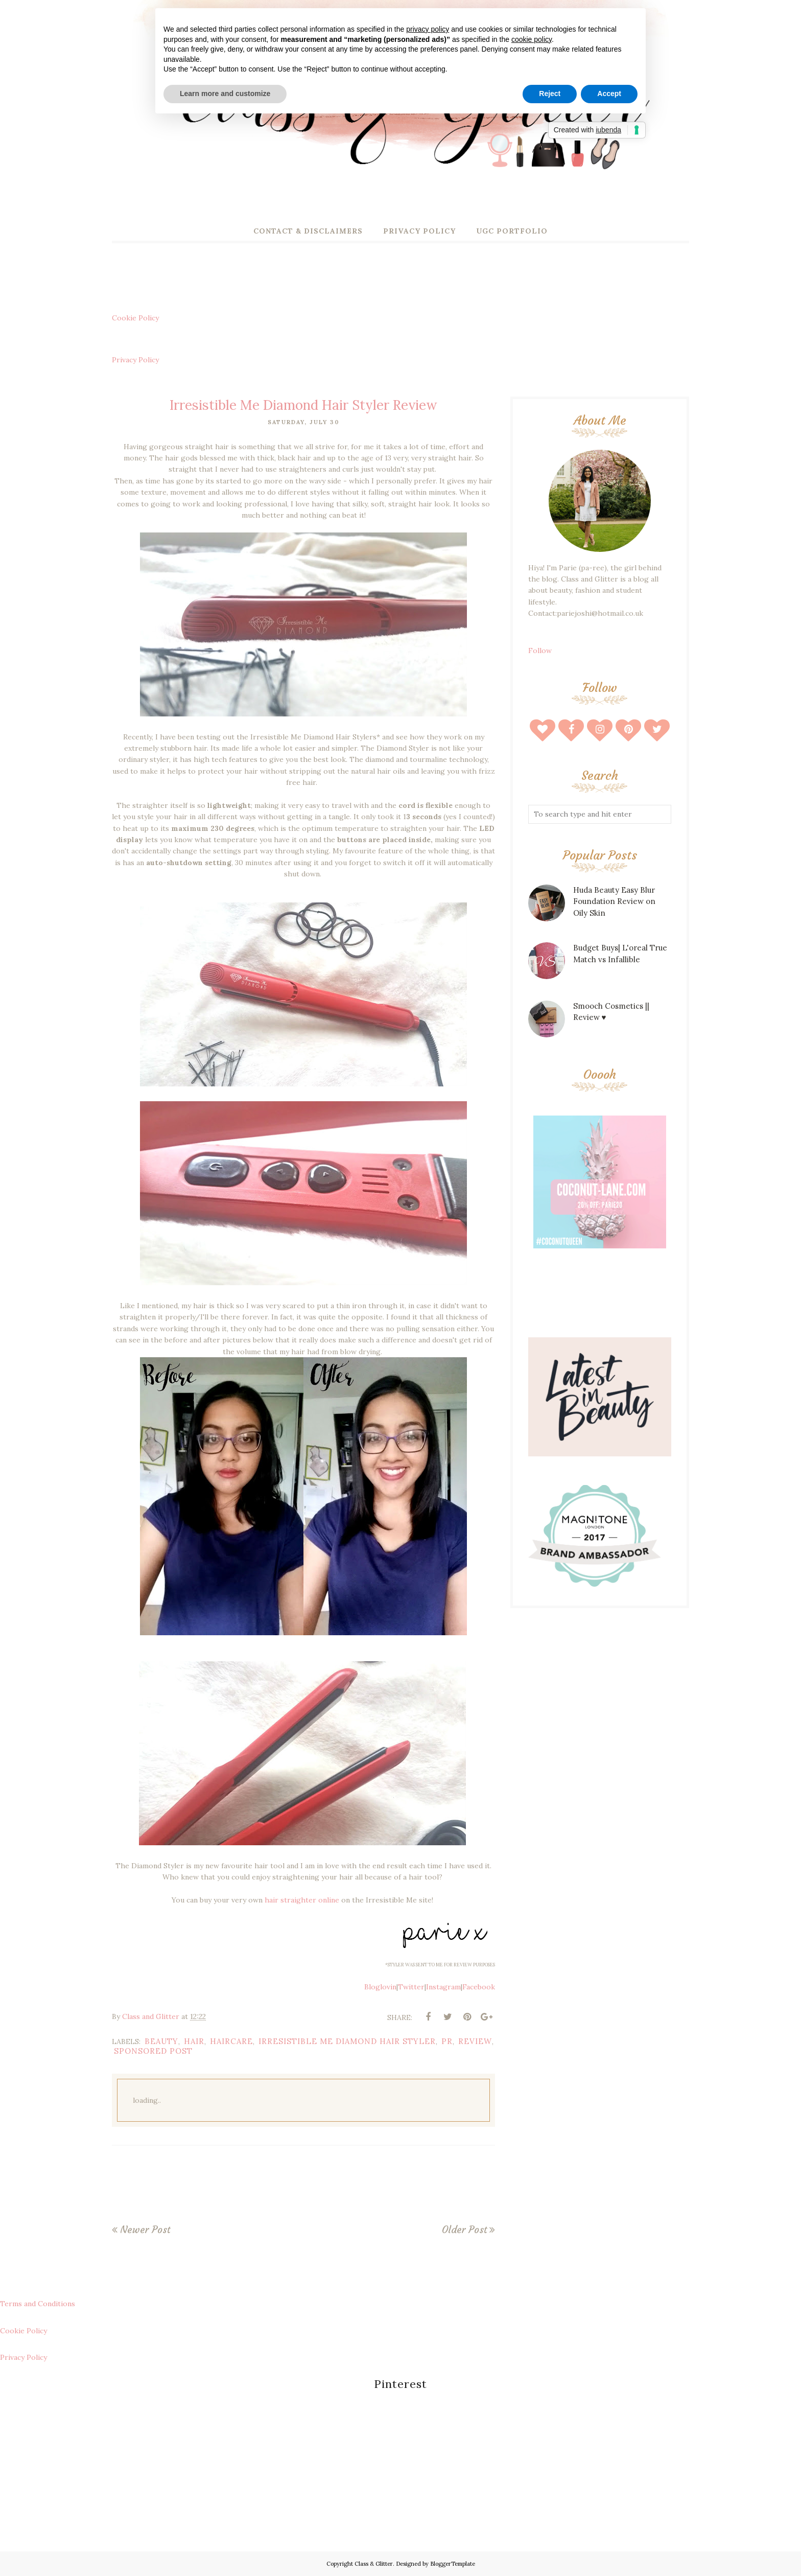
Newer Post (145, 2229)
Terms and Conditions (37, 2303)
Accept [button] (609, 93)
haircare (231, 2041)
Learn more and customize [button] (225, 93)
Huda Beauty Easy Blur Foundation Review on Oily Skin (614, 901)
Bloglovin (380, 1986)
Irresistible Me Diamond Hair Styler (347, 2041)
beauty (161, 2041)
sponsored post (153, 2051)
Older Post (464, 2229)
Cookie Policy (135, 317)
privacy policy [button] (427, 29)
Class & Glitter (374, 2563)
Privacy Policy (135, 359)
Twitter (411, 1986)
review (475, 2041)
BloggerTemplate (452, 2563)
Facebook (478, 1986)
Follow (540, 650)
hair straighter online (302, 1900)
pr (447, 2041)
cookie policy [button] (531, 39)
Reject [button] (549, 93)
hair (194, 2041)
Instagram (443, 1986)
